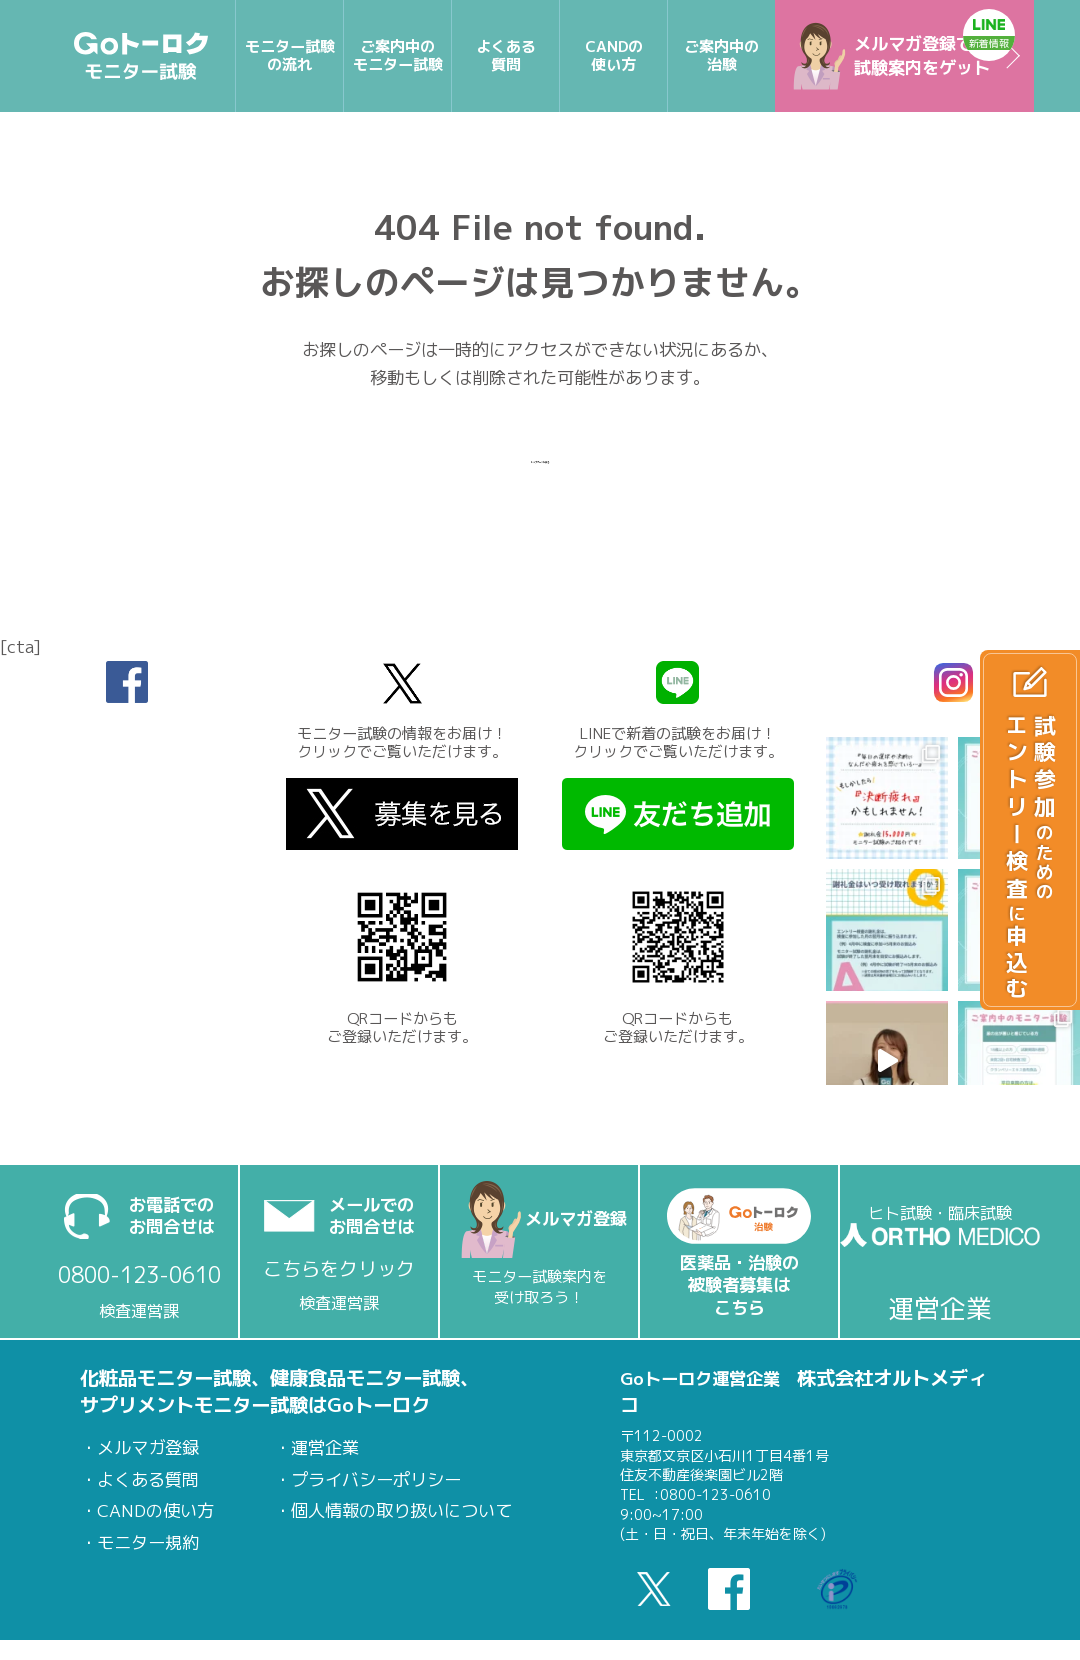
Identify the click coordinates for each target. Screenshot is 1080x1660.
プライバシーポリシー (376, 1479)
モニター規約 (148, 1542)
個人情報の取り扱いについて (401, 1510)
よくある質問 (148, 1479)
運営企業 (325, 1447)
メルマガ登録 (148, 1447)
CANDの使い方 (155, 1510)
